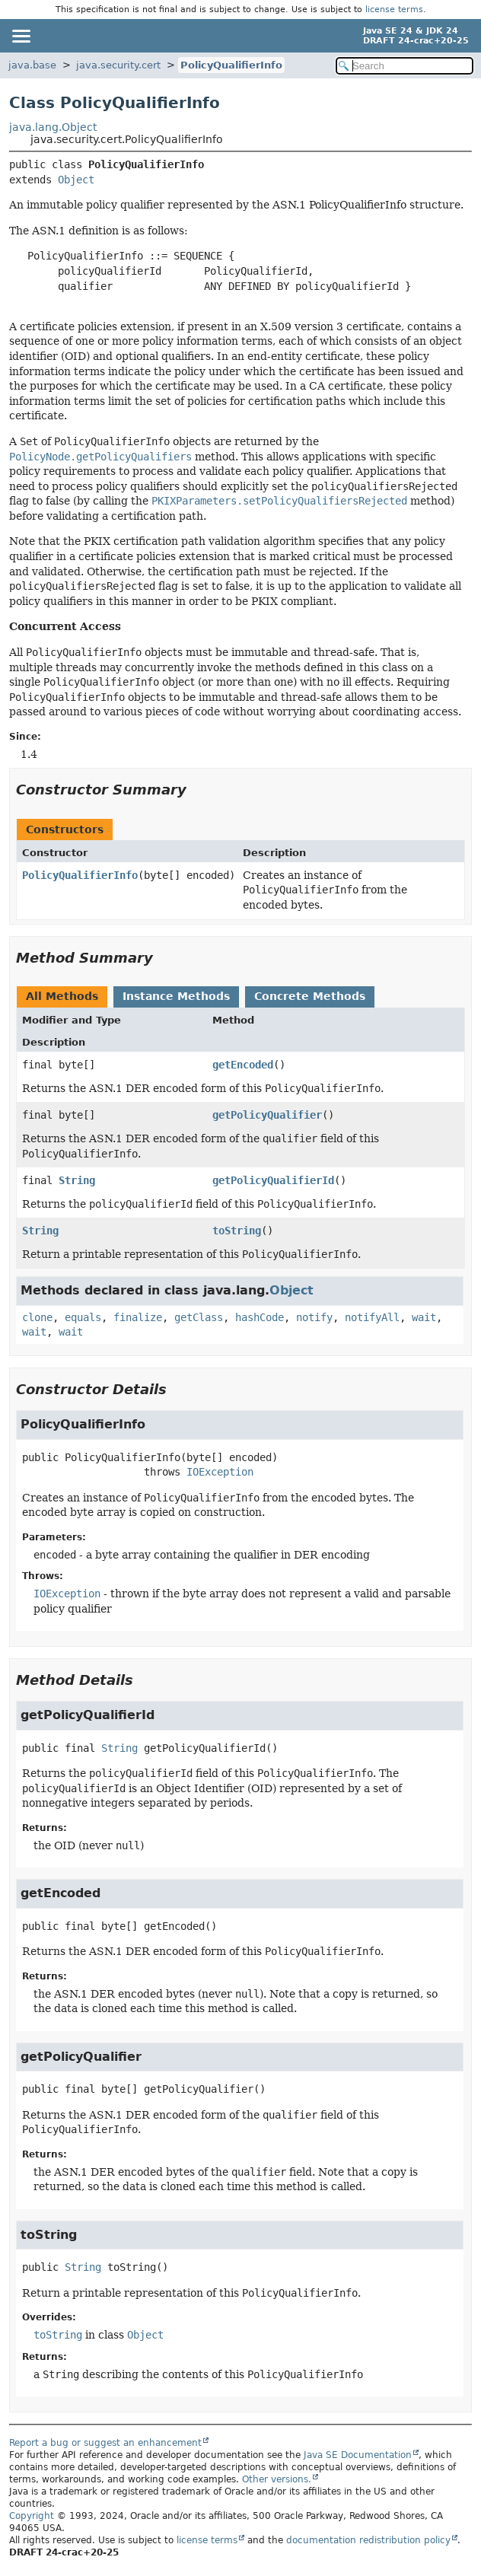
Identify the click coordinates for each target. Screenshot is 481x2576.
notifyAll (372, 1317)
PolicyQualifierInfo (231, 65)
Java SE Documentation (358, 2455)
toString (236, 1230)
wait (424, 1317)
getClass (198, 1317)
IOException (219, 1472)
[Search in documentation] (404, 66)
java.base (32, 65)
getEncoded (242, 1065)
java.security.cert (118, 65)
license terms (394, 9)
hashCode (259, 1317)
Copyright (31, 2516)
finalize (137, 1317)
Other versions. (276, 2479)
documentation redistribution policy (368, 2540)
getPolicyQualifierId (273, 1180)
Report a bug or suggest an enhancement (105, 2442)
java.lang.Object (53, 127)
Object (76, 180)
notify (314, 1317)
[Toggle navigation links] (20, 35)
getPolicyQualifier (267, 1115)
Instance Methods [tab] (176, 996)
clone (37, 1317)
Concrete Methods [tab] (309, 996)
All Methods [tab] (62, 996)
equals (83, 1317)
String (77, 1180)
